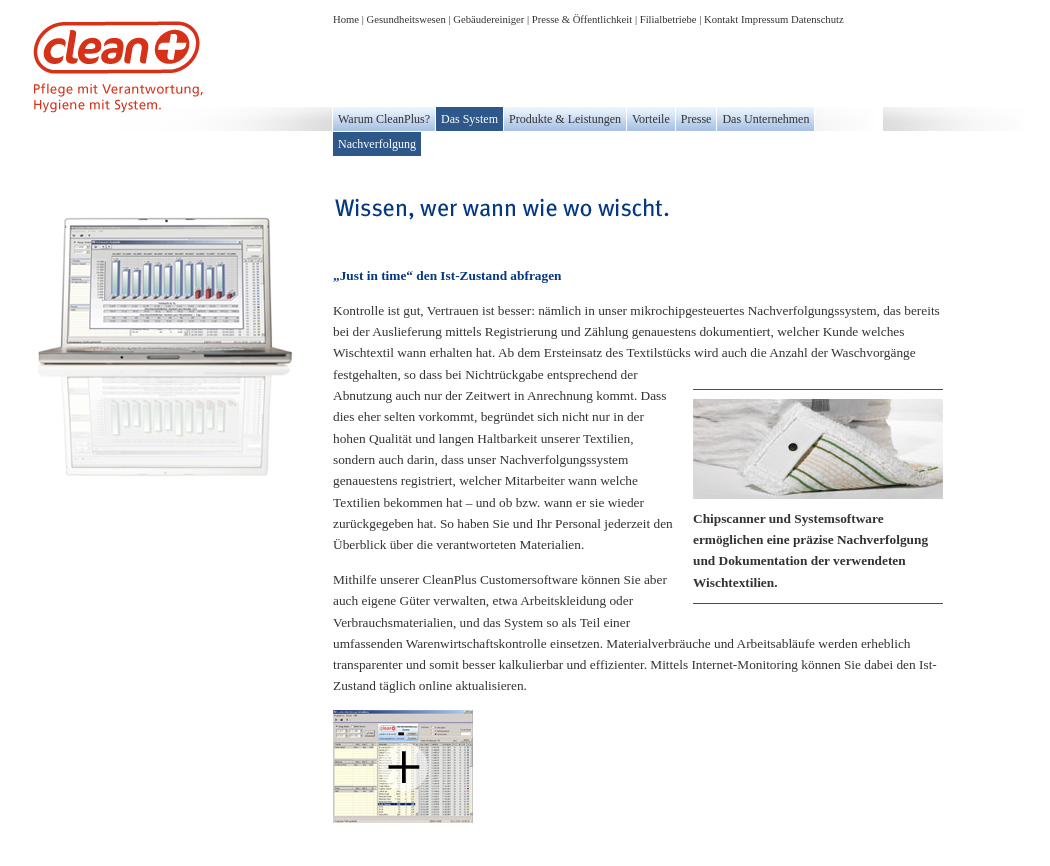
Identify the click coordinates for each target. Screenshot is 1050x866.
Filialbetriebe (668, 19)
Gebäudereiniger (488, 19)
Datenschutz (817, 19)
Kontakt (721, 19)
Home (346, 19)
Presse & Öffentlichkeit (582, 19)
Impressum (764, 19)
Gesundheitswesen (406, 19)
